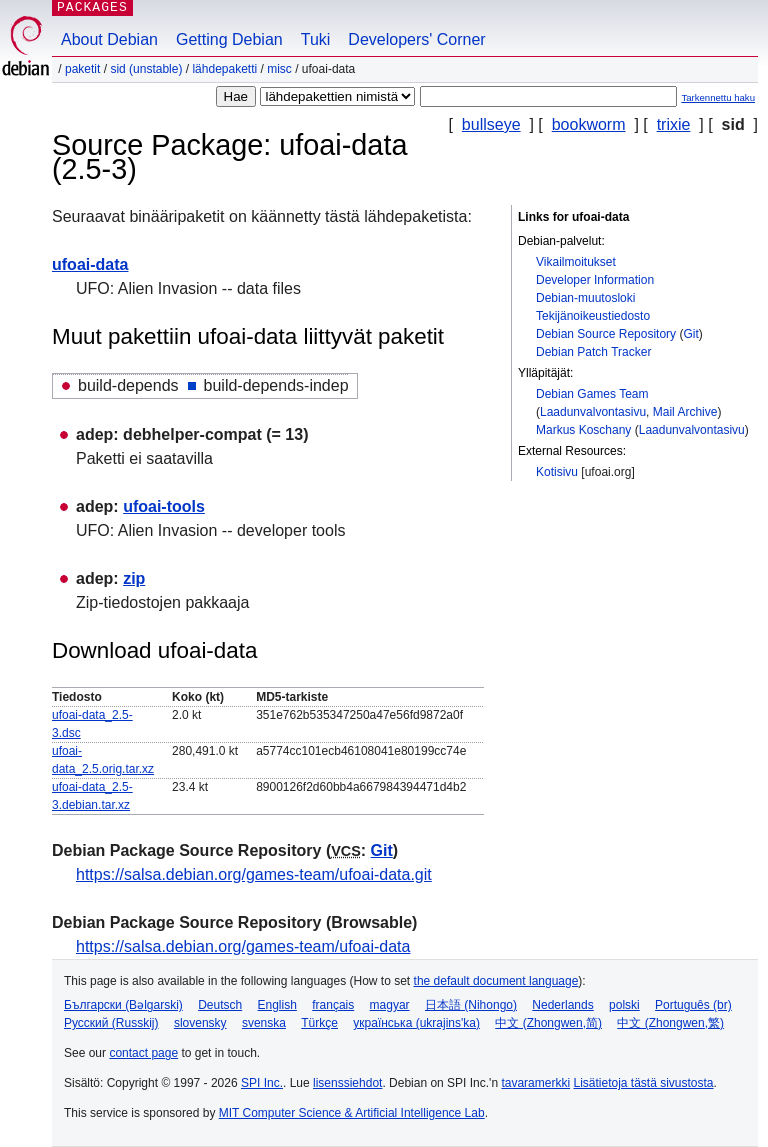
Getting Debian (229, 39)
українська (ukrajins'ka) (416, 1023)
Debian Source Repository (606, 334)
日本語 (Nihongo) (471, 1005)
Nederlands (562, 1005)
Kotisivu (557, 472)
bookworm (589, 124)
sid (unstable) (146, 69)
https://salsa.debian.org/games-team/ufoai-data (243, 946)
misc (279, 69)
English (277, 1005)
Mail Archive (685, 412)
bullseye (491, 124)
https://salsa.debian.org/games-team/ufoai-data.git (254, 874)
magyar (390, 1005)
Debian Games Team (592, 394)
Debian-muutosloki (585, 298)
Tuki (316, 39)
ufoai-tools (164, 506)
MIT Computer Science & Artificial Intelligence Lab (352, 1113)
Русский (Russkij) (111, 1023)
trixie (674, 124)
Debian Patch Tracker (593, 352)
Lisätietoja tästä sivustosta (643, 1083)
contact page (143, 1053)
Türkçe (319, 1023)
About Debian (109, 39)
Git (690, 334)
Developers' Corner (416, 39)
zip (134, 578)
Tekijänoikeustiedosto (593, 316)
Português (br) (693, 1005)
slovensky (200, 1023)
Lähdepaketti (224, 69)
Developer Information (595, 280)
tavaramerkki (535, 1083)
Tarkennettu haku (718, 97)
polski (624, 1005)
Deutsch (220, 1005)
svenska (264, 1023)
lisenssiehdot (347, 1083)
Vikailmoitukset (576, 262)
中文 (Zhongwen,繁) (670, 1023)
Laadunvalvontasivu (593, 412)
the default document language (496, 981)
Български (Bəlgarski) (123, 1005)
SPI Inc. (262, 1083)
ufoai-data (90, 264)
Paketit (82, 69)
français (333, 1005)
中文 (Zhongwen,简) (548, 1023)
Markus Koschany (583, 430)
